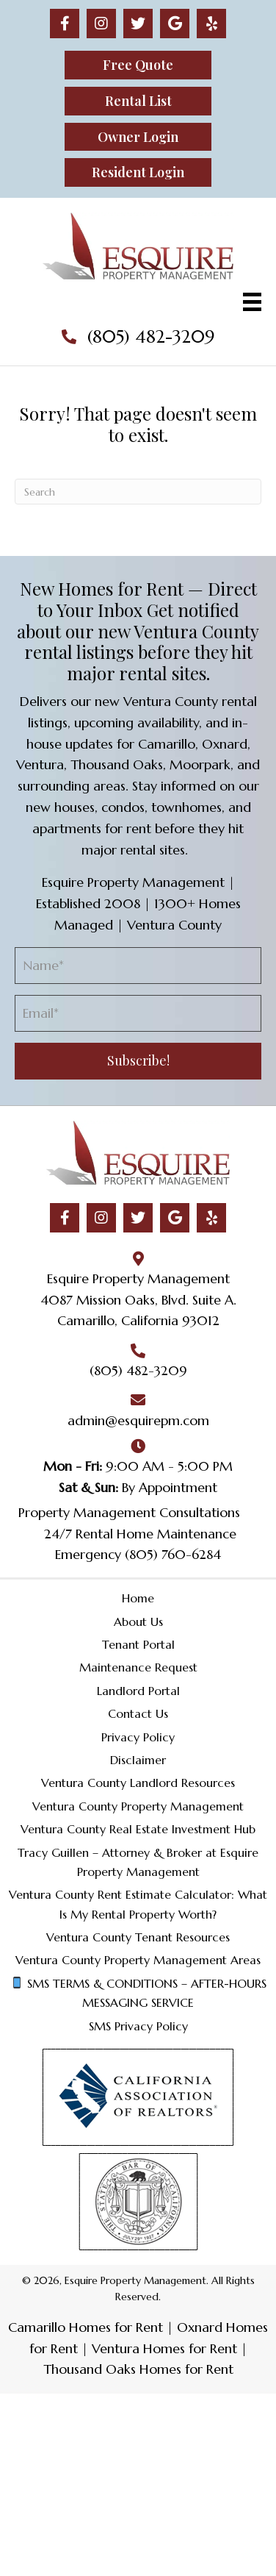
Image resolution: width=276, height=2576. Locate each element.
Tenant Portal (138, 1644)
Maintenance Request (138, 1667)
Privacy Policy (138, 1737)
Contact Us (138, 1713)
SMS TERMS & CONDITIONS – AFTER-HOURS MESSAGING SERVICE (138, 1993)
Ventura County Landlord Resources (138, 1782)
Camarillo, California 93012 (138, 1320)
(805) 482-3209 (150, 337)
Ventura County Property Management (138, 1806)
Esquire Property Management (138, 1278)
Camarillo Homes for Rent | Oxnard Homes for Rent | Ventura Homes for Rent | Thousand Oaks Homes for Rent (138, 2348)
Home (138, 1598)
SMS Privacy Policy (138, 2026)
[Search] (138, 491)
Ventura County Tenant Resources (138, 1937)
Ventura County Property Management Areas (138, 1959)
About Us (138, 1621)
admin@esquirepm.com (138, 1420)
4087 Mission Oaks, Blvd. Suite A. (138, 1299)
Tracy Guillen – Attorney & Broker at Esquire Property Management (138, 1862)
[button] (64, 23)
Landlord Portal (138, 1690)
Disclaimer (138, 1759)
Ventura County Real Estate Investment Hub (138, 1829)
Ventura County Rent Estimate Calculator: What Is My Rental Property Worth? (138, 1904)
